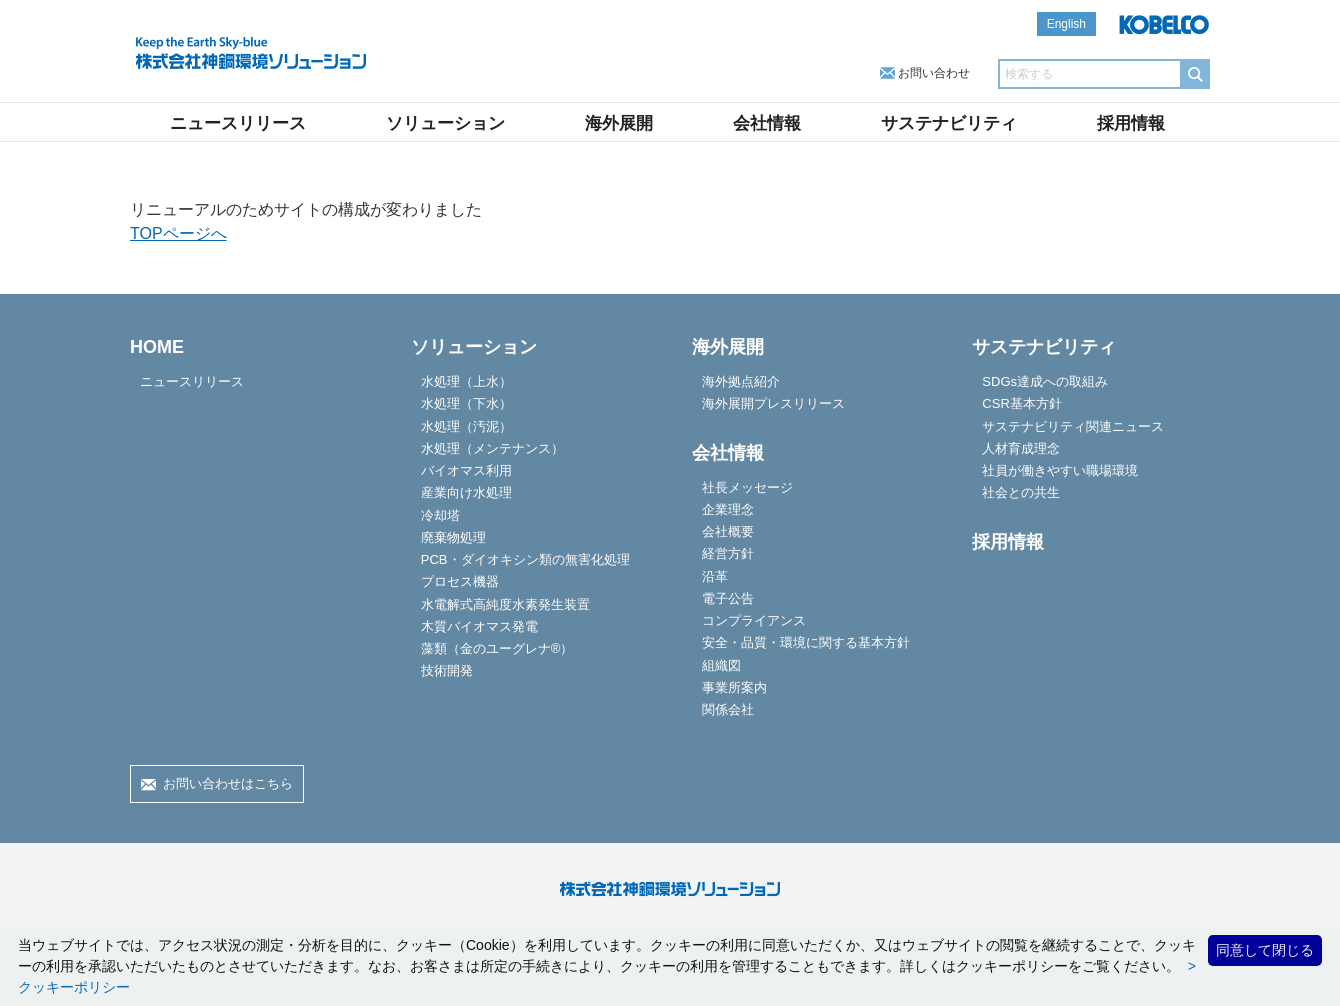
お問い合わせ (934, 73)
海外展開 (619, 123)
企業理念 (728, 509)
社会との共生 (1021, 492)
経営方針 (728, 553)
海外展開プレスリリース (773, 403)
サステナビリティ (949, 123)
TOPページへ (178, 233)
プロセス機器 (460, 581)
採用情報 (1131, 123)
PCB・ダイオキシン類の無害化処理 (525, 559)
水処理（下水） (466, 403)
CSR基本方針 (1021, 403)
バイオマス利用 (466, 470)
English (1066, 24)
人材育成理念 (1021, 448)
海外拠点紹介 (741, 381)
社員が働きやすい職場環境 (1060, 470)
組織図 (721, 665)
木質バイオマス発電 (479, 626)
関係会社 (728, 709)
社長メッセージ (747, 487)
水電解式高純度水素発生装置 (505, 604)
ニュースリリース (238, 123)
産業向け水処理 (466, 492)
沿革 (715, 576)
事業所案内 (734, 687)
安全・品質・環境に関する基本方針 (806, 642)
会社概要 (728, 531)
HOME (157, 347)
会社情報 (767, 123)
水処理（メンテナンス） (492, 448)
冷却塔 (440, 515)
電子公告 (728, 598)
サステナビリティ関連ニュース (1073, 426)
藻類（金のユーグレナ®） (497, 648)
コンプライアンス (754, 620)
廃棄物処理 (453, 537)
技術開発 (447, 670)
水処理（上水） (466, 381)
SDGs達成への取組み (1045, 381)
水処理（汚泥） (466, 426)
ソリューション (445, 123)
